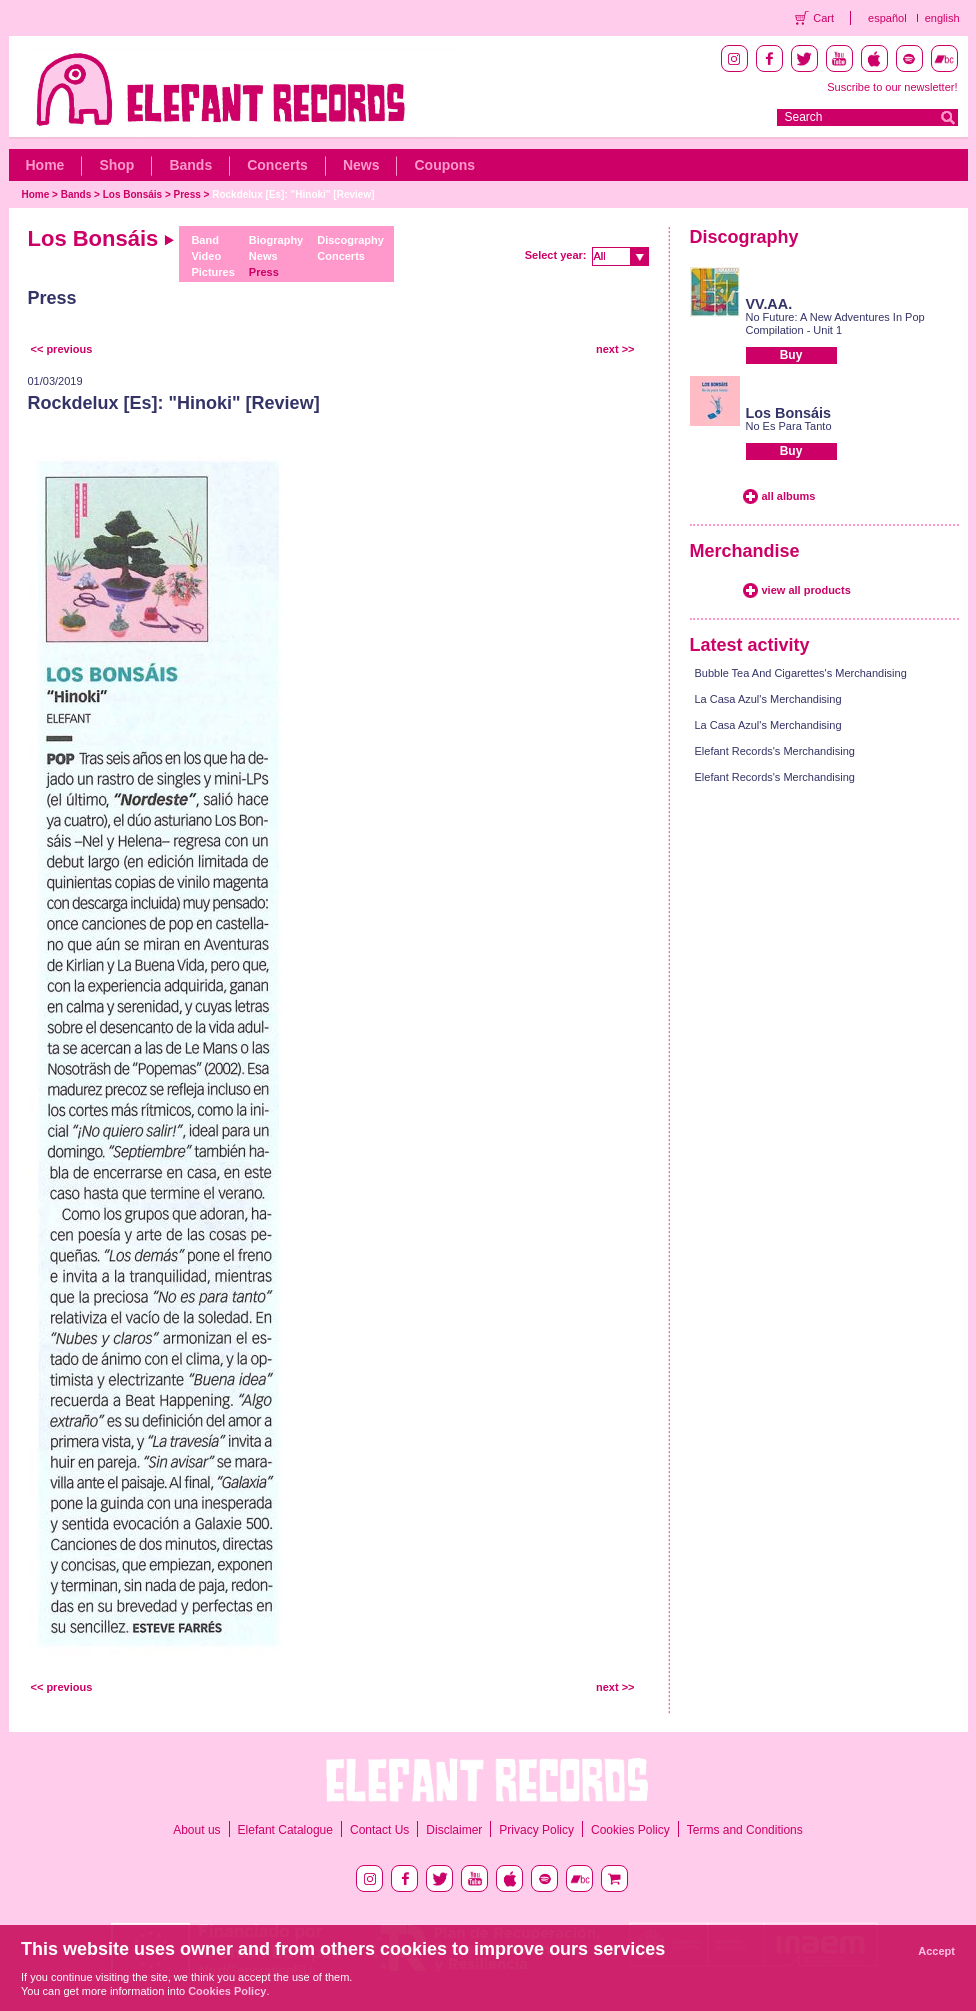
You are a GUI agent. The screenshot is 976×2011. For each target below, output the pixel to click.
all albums (789, 496)
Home (45, 165)
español (887, 18)
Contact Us (379, 1830)
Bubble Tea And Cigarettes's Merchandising (801, 673)
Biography (276, 240)
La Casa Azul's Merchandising (768, 699)
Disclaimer (454, 1830)
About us (196, 1830)
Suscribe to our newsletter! (892, 87)
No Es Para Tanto (789, 426)
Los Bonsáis (132, 194)
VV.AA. (769, 304)
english (942, 18)
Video (206, 256)
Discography (350, 240)
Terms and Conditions (745, 1830)
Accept (936, 1951)
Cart (823, 18)
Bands (190, 165)
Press (187, 194)
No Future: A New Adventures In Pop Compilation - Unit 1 (835, 323)
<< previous (62, 349)
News (361, 165)
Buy (791, 355)
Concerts (277, 165)
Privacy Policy (536, 1830)
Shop (116, 165)
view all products (806, 590)
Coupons (444, 165)
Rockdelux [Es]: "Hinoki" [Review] (293, 194)
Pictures (212, 272)
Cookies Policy (630, 1830)
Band (205, 240)
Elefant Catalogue (285, 1830)
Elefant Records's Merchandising (775, 751)
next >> (615, 349)
